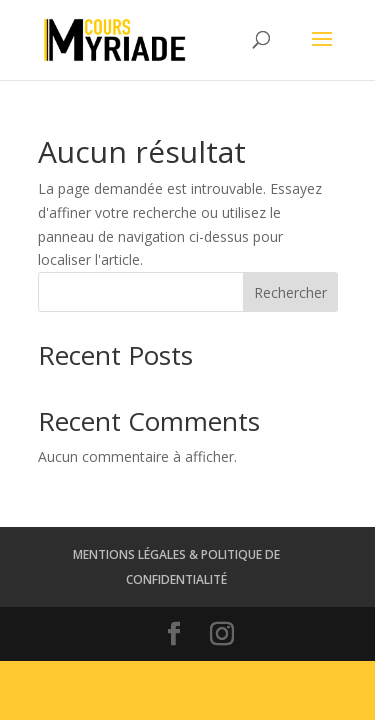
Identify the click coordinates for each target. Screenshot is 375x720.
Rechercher (290, 292)
